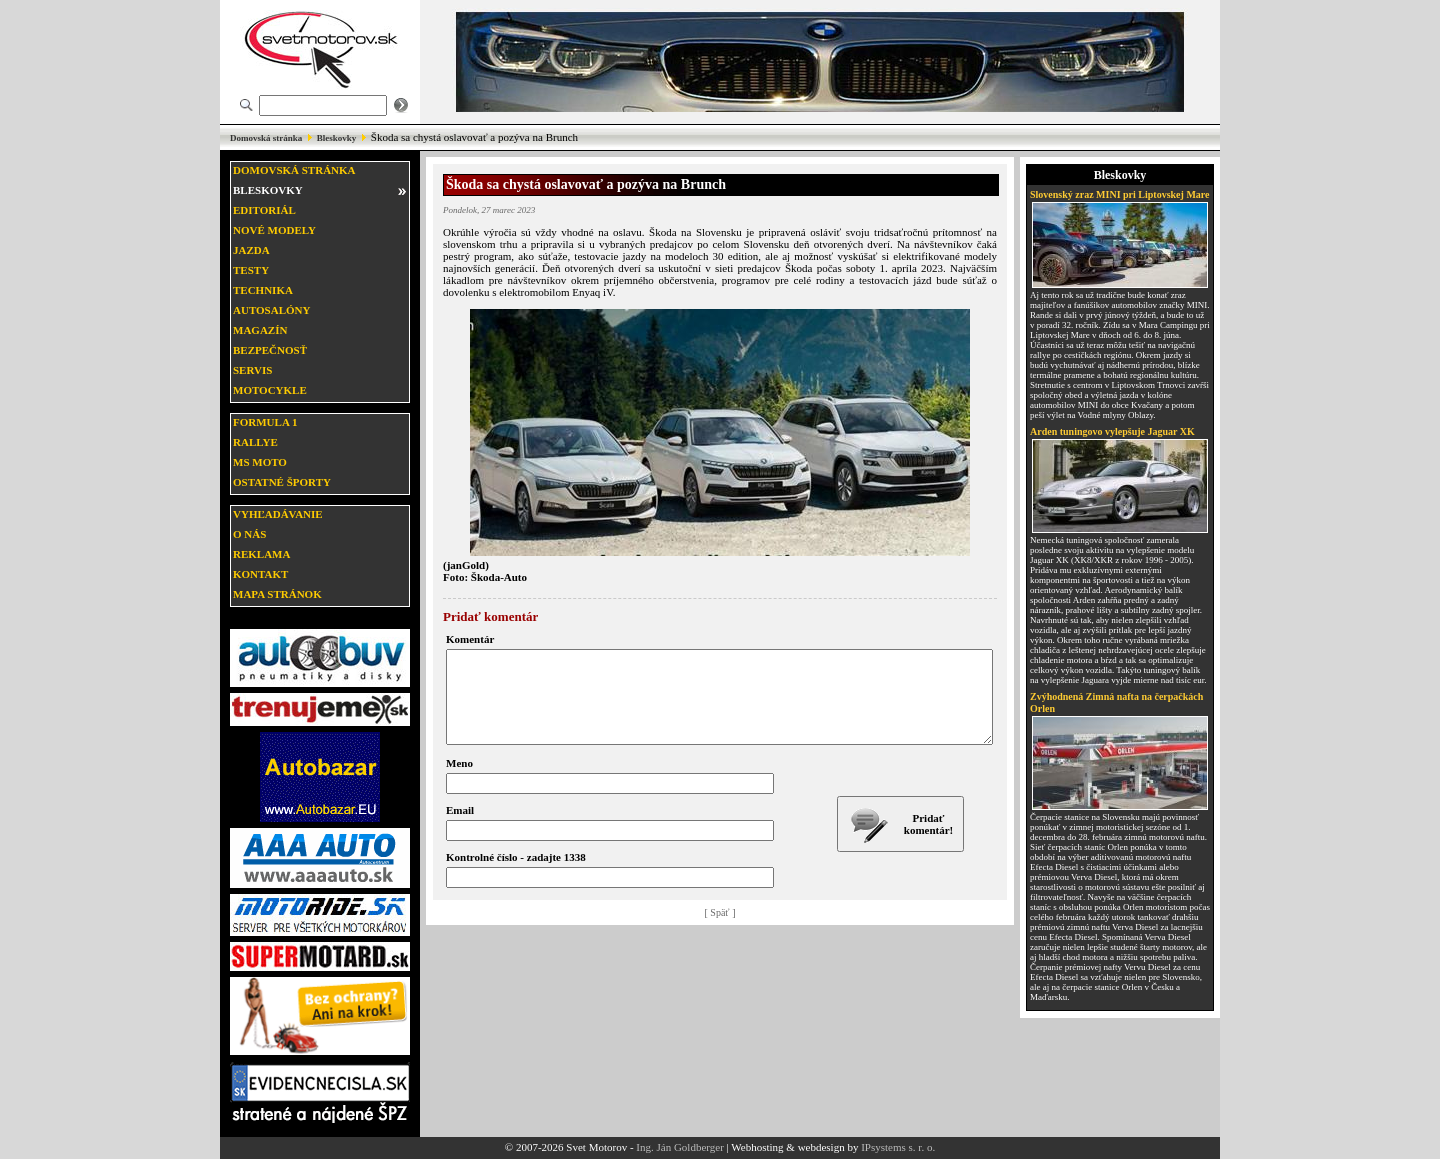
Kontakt (260, 574)
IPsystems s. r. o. (898, 1147)
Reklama (261, 554)
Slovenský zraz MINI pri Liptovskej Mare (1120, 194)
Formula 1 (265, 422)
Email (460, 828)
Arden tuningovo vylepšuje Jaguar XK (1112, 431)
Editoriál (264, 210)
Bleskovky (337, 138)
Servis (252, 370)
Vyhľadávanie (278, 514)
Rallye (255, 442)
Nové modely (274, 230)
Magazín (260, 330)
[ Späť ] (720, 930)
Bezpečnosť (270, 350)
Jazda (251, 250)
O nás (249, 534)
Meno (459, 781)
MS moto (260, 462)
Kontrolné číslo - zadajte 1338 (516, 875)
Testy (251, 270)
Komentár (470, 639)
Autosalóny (271, 310)
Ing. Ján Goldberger (679, 1147)
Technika (263, 290)
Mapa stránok (277, 594)
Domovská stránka (266, 138)
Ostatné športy (282, 482)
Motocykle (270, 390)
